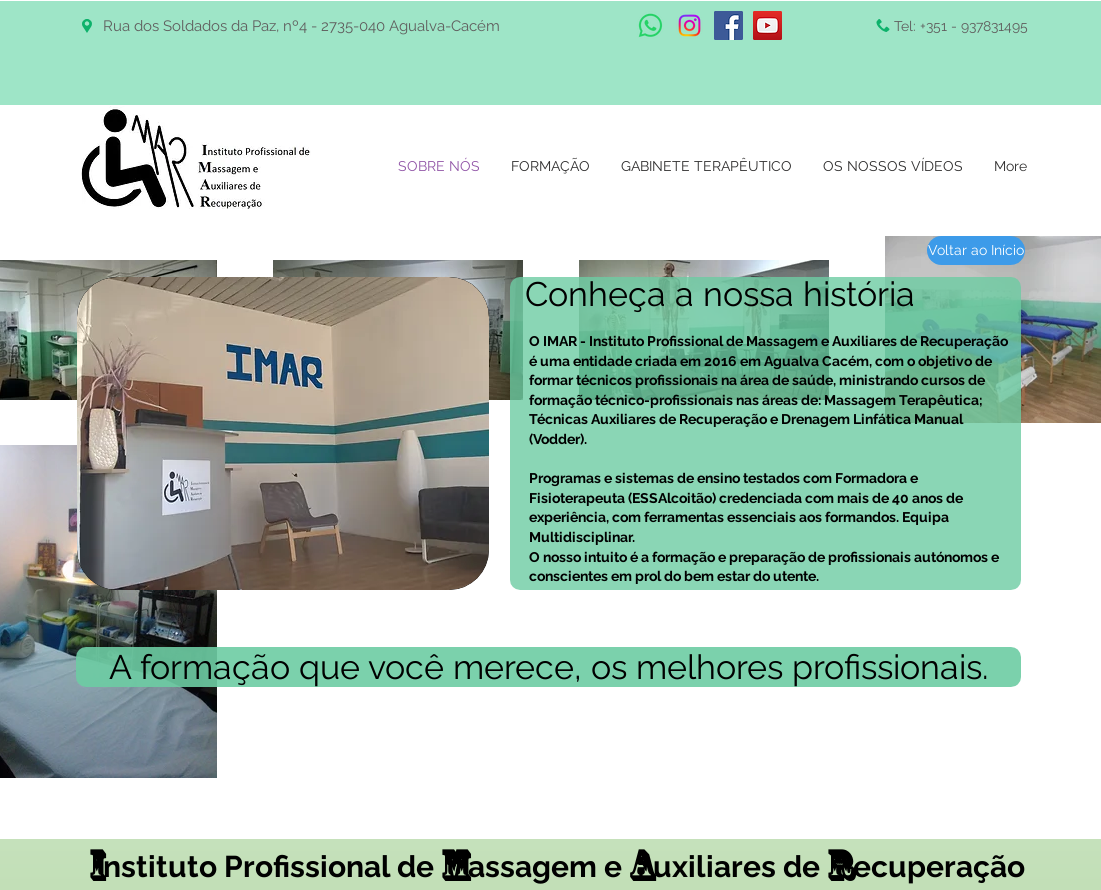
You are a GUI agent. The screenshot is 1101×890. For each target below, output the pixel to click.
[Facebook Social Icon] (728, 25)
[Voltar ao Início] (976, 250)
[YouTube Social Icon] (767, 25)
